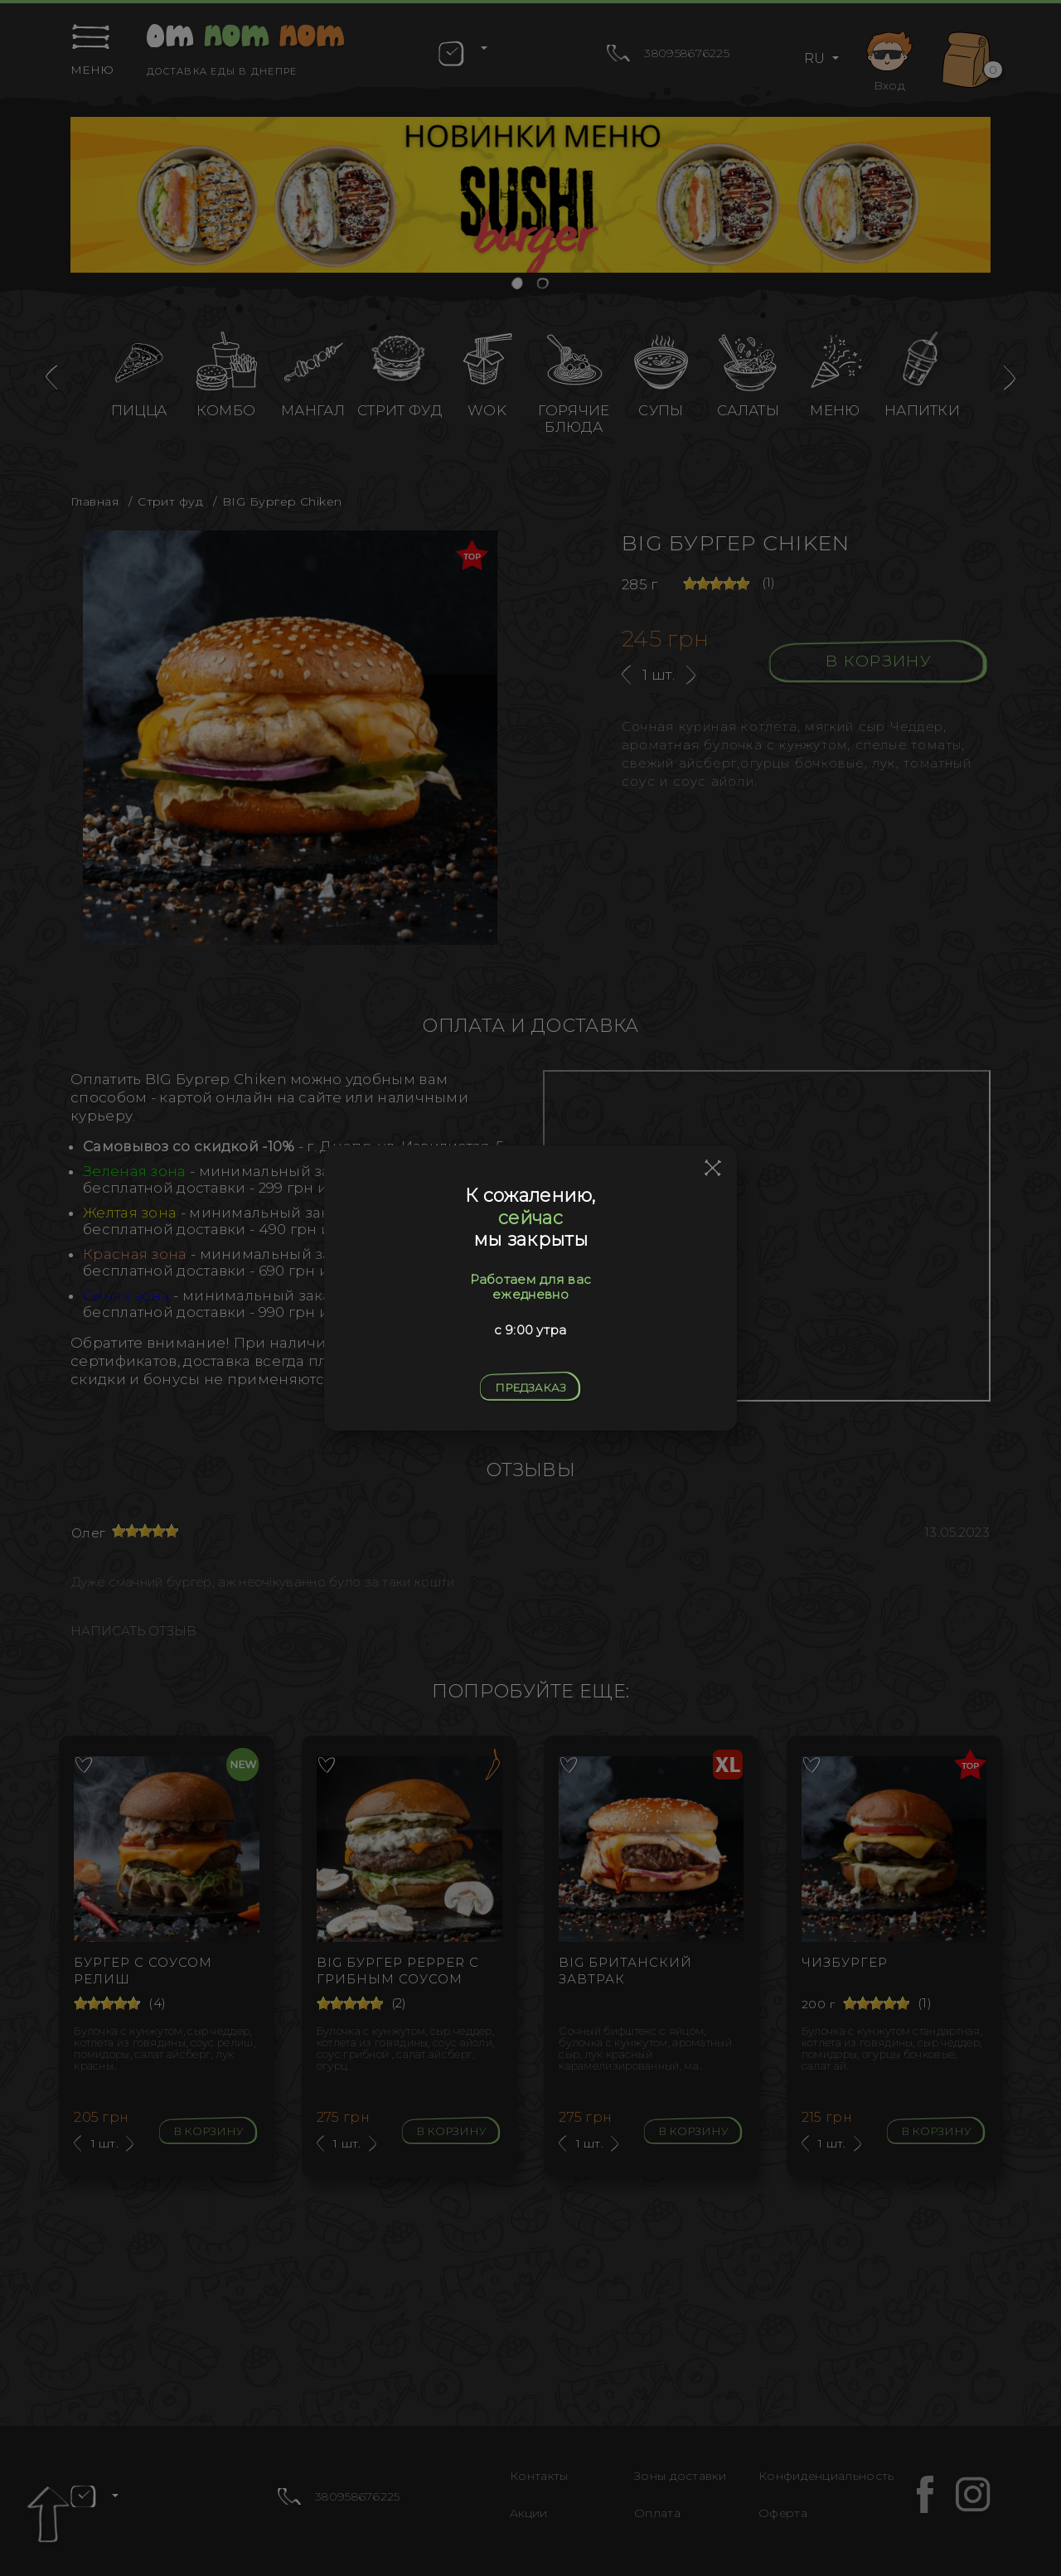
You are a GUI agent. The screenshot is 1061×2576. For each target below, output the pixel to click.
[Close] (713, 1168)
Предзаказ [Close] (530, 1387)
